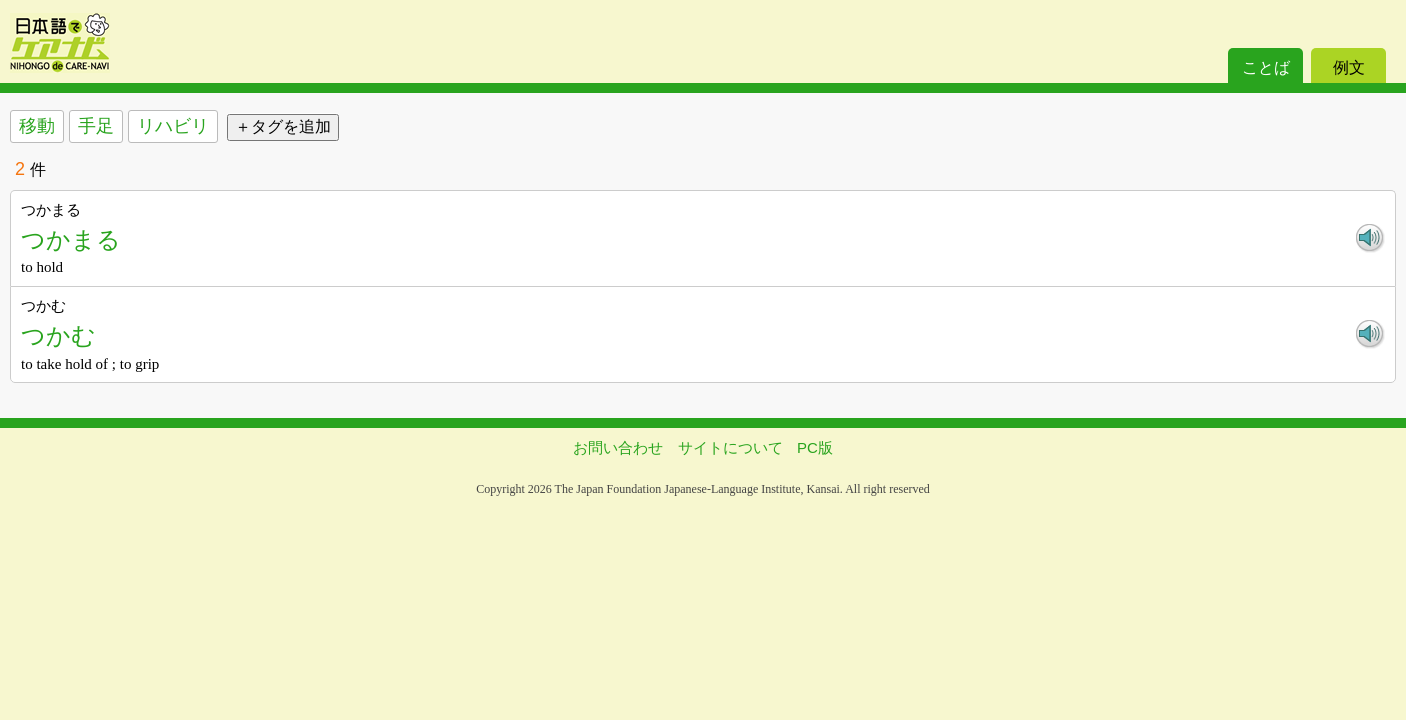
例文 (1349, 67)
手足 (96, 126)
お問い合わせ (618, 447)
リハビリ (173, 126)
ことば (1266, 67)
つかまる (71, 239)
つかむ (58, 335)
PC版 (815, 447)
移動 (37, 126)
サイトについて (730, 447)
